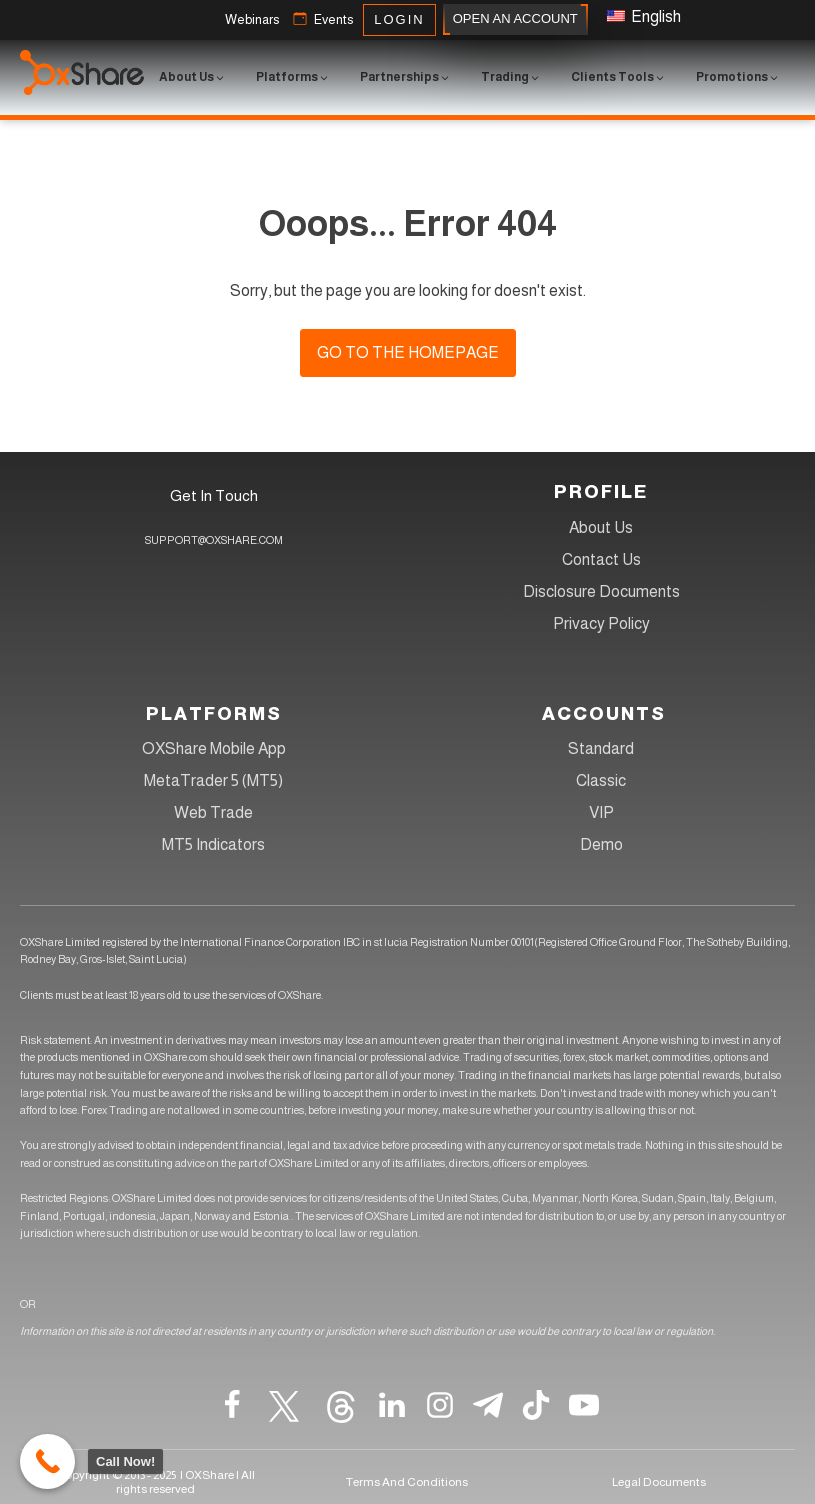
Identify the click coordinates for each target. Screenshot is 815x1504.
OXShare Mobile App (214, 748)
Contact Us (601, 559)
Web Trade (213, 812)
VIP (601, 812)
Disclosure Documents (601, 591)
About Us (601, 527)
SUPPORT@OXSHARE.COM (214, 540)
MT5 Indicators (213, 844)
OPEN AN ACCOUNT (515, 19)
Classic (601, 780)
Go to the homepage (408, 352)
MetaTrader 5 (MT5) (213, 780)
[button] (252, 20)
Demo (601, 844)
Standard (601, 748)
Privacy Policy (601, 623)
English (644, 16)
